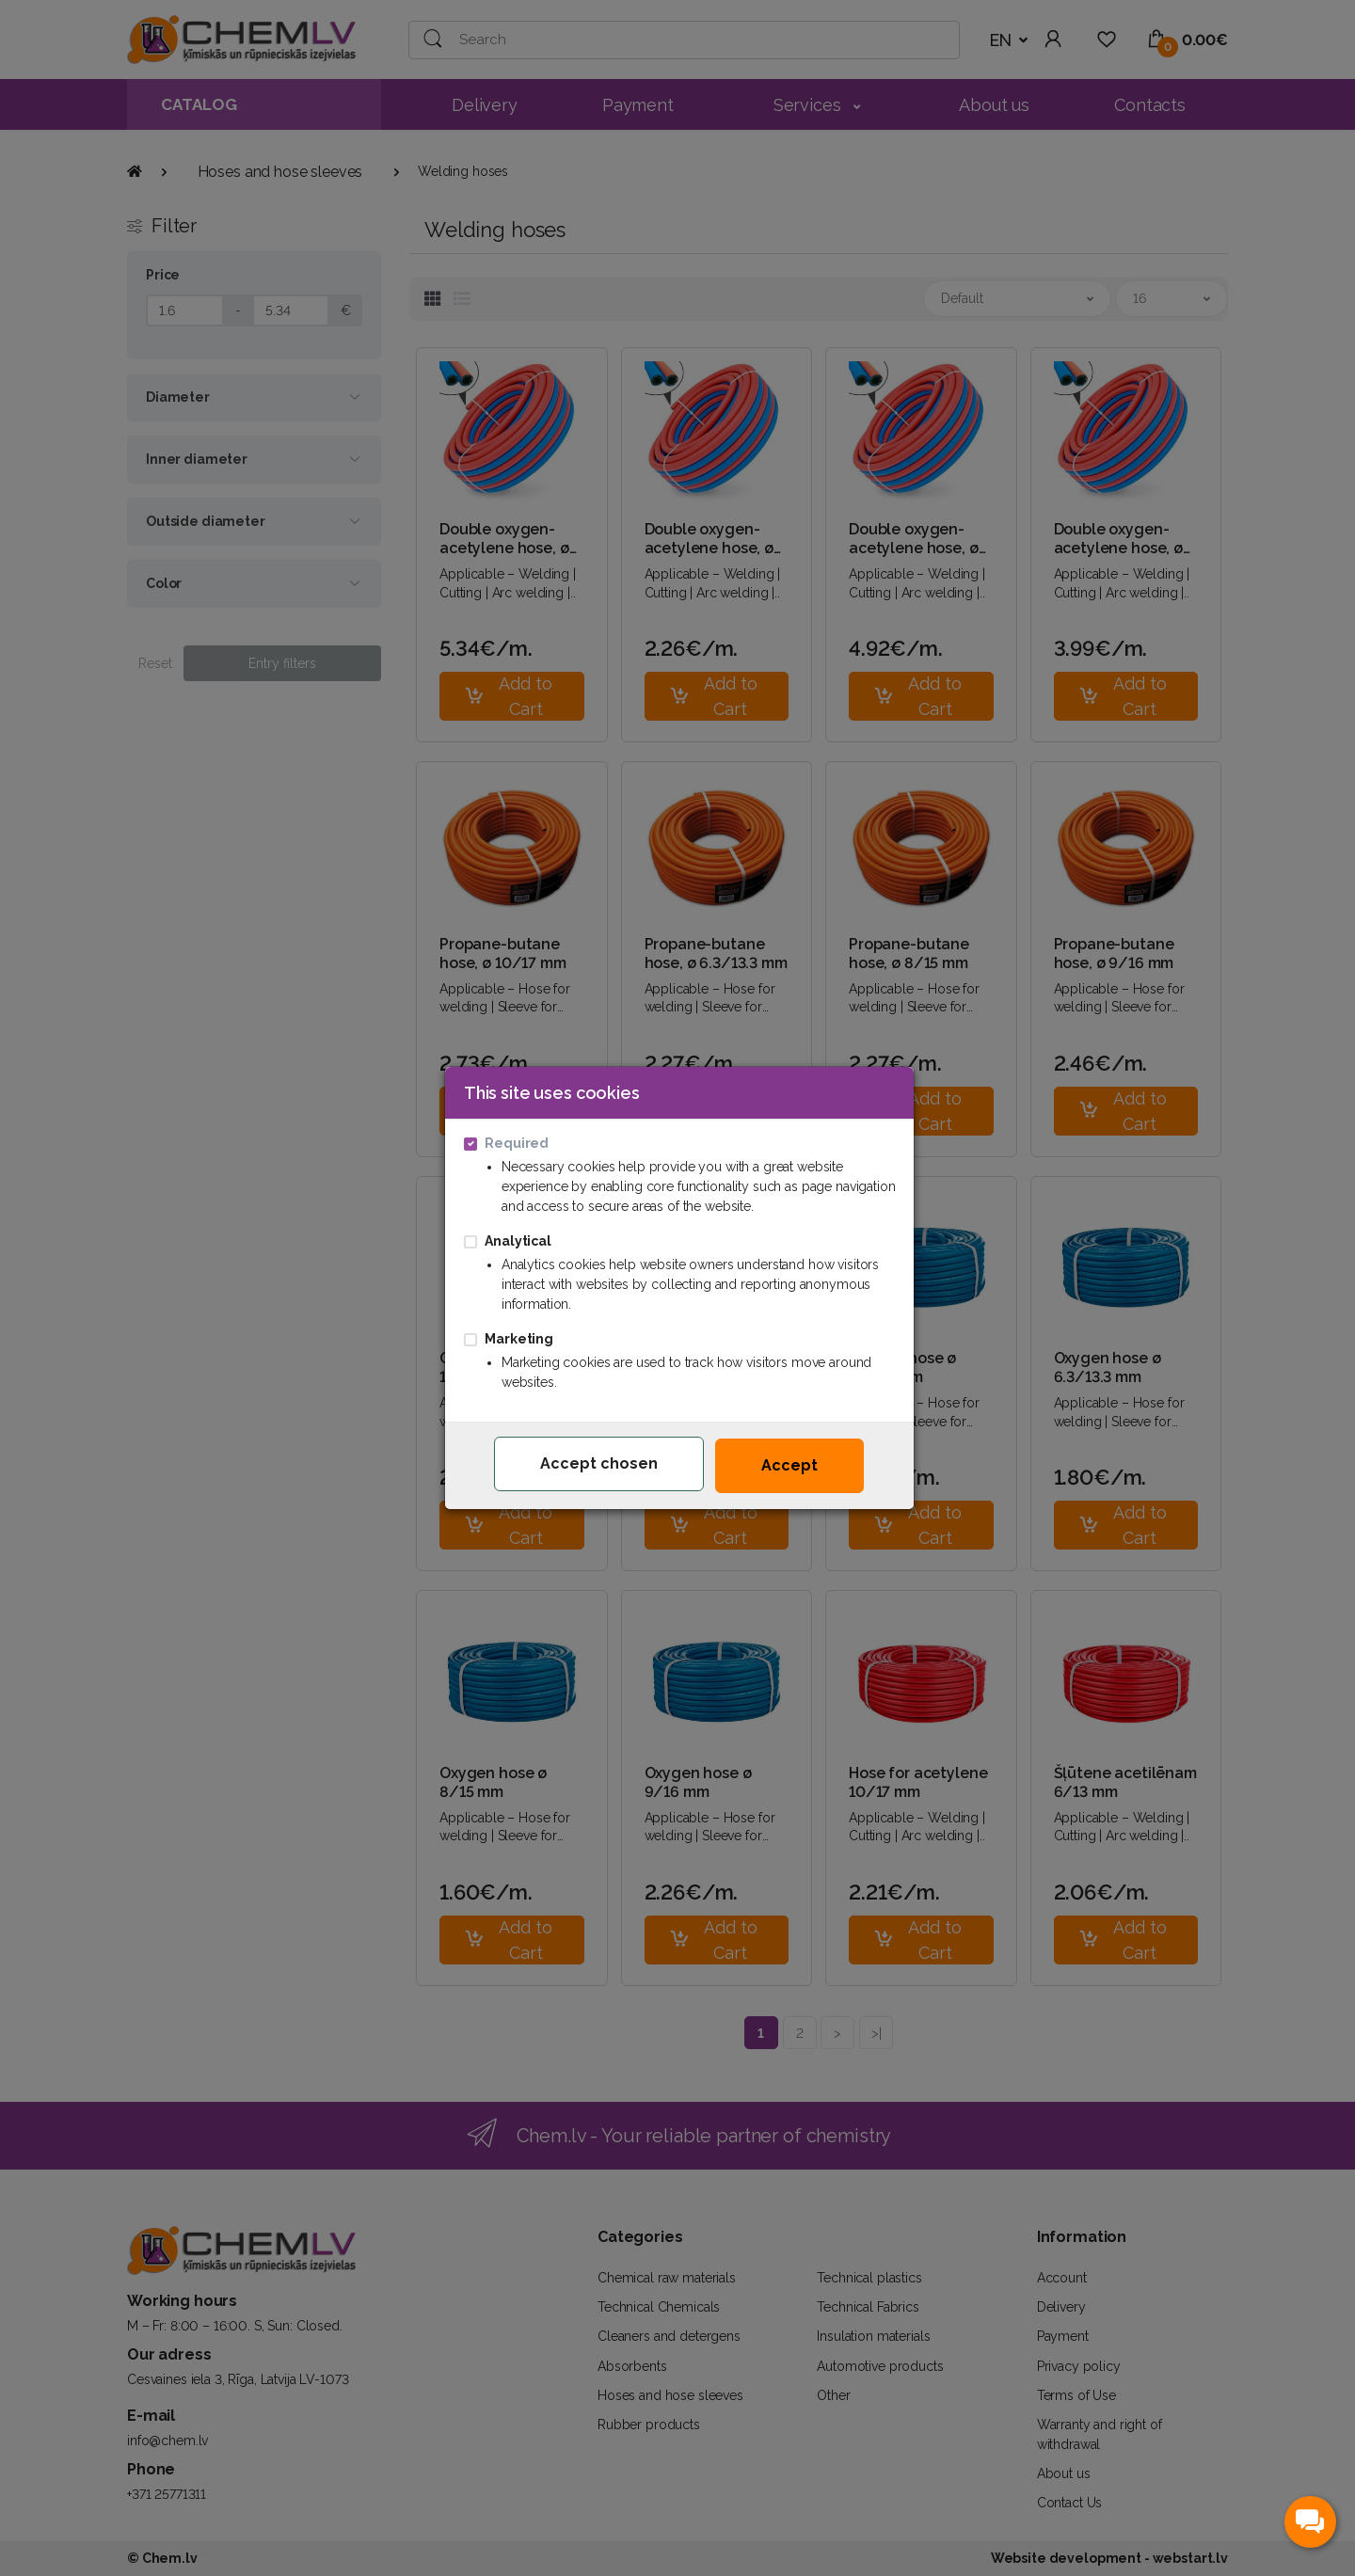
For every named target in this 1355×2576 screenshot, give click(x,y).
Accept (789, 1465)
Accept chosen (599, 1463)
